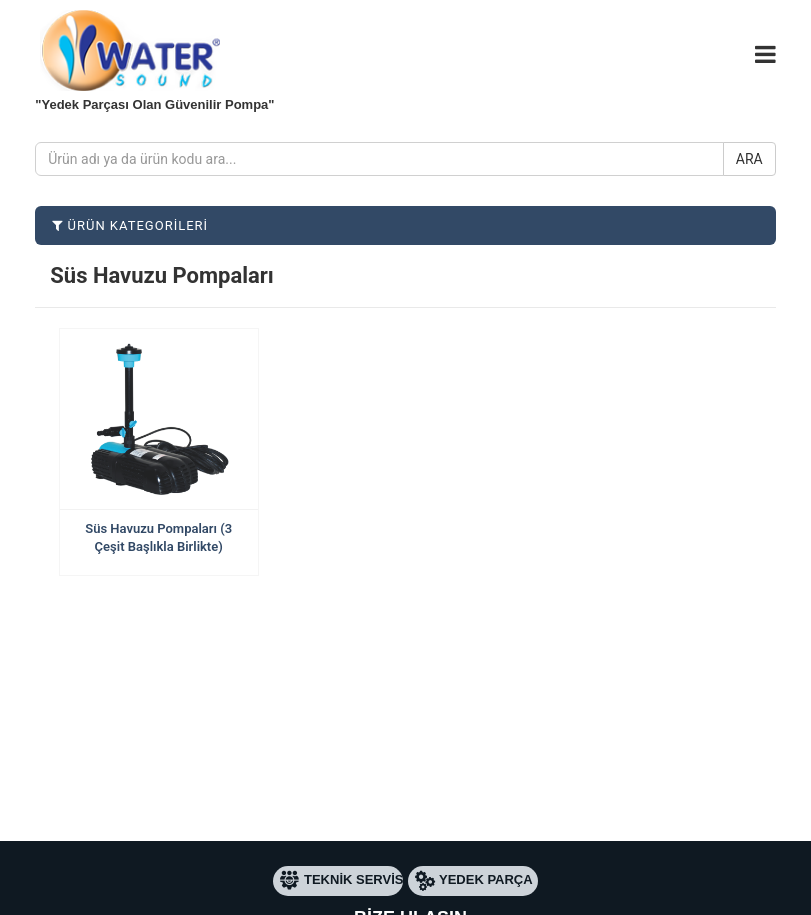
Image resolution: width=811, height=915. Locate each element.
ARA (749, 159)
